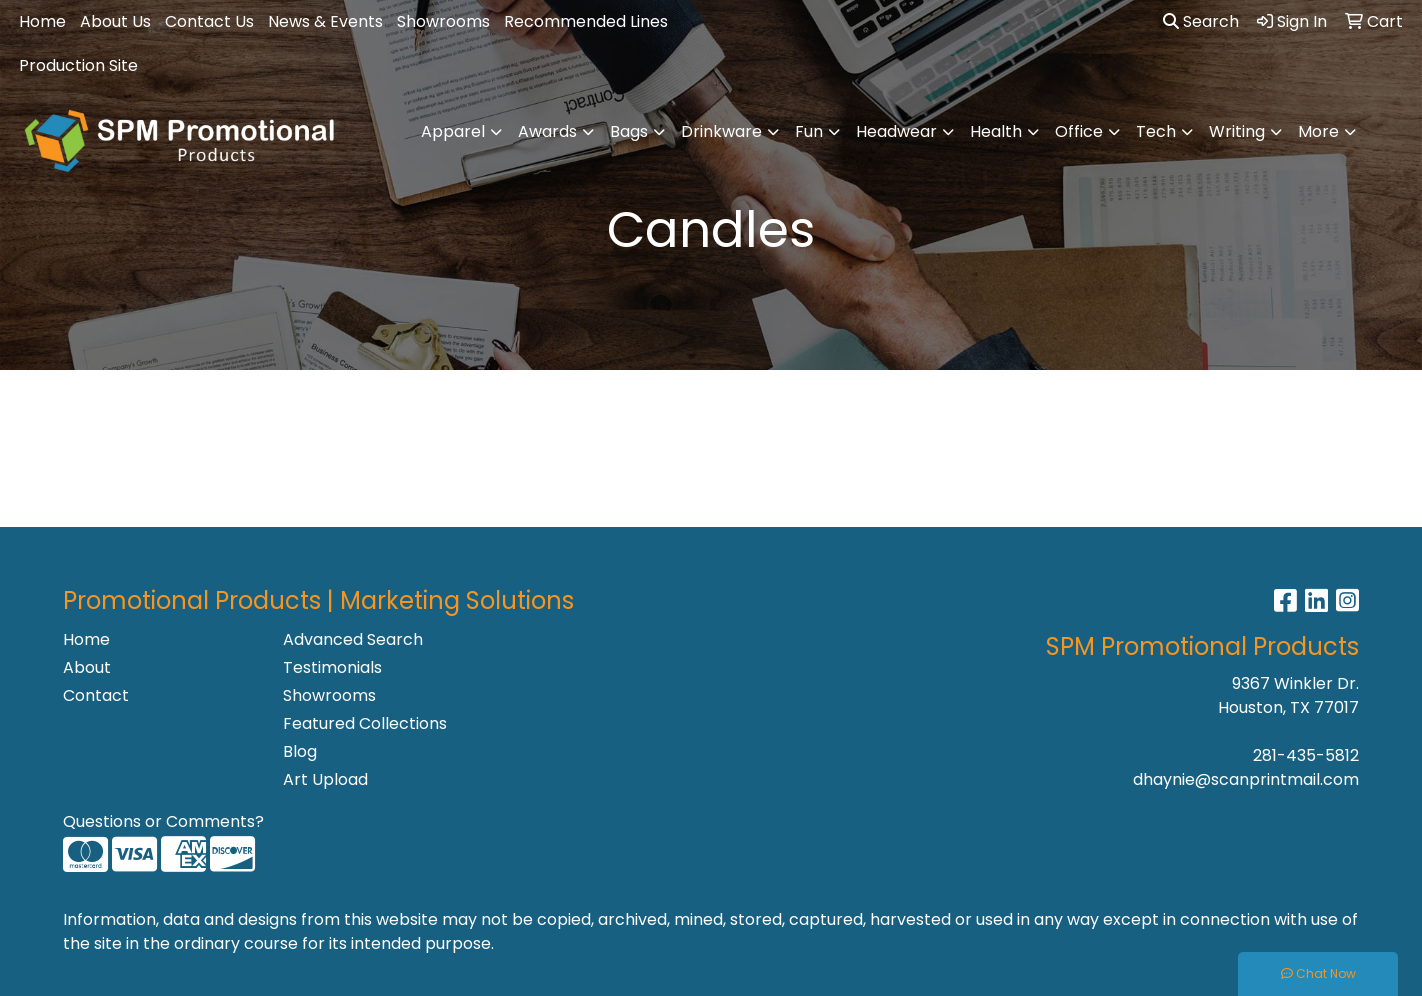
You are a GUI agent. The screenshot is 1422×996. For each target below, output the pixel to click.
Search (1201, 21)
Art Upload (325, 779)
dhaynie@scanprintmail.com (1246, 779)
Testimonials (332, 667)
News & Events (325, 21)
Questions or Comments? (163, 821)
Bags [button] (629, 131)
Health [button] (996, 131)
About (87, 667)
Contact (96, 695)
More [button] (1318, 131)
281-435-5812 (1306, 755)
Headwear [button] (896, 131)
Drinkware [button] (721, 131)
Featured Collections (365, 723)
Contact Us (209, 21)
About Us (115, 21)
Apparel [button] (453, 131)
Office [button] (1079, 131)
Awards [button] (547, 131)
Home (42, 21)
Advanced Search (353, 639)
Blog (300, 751)
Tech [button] (1156, 131)
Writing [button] (1237, 131)
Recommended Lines (586, 21)
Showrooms (443, 21)
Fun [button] (809, 131)
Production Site (78, 65)
